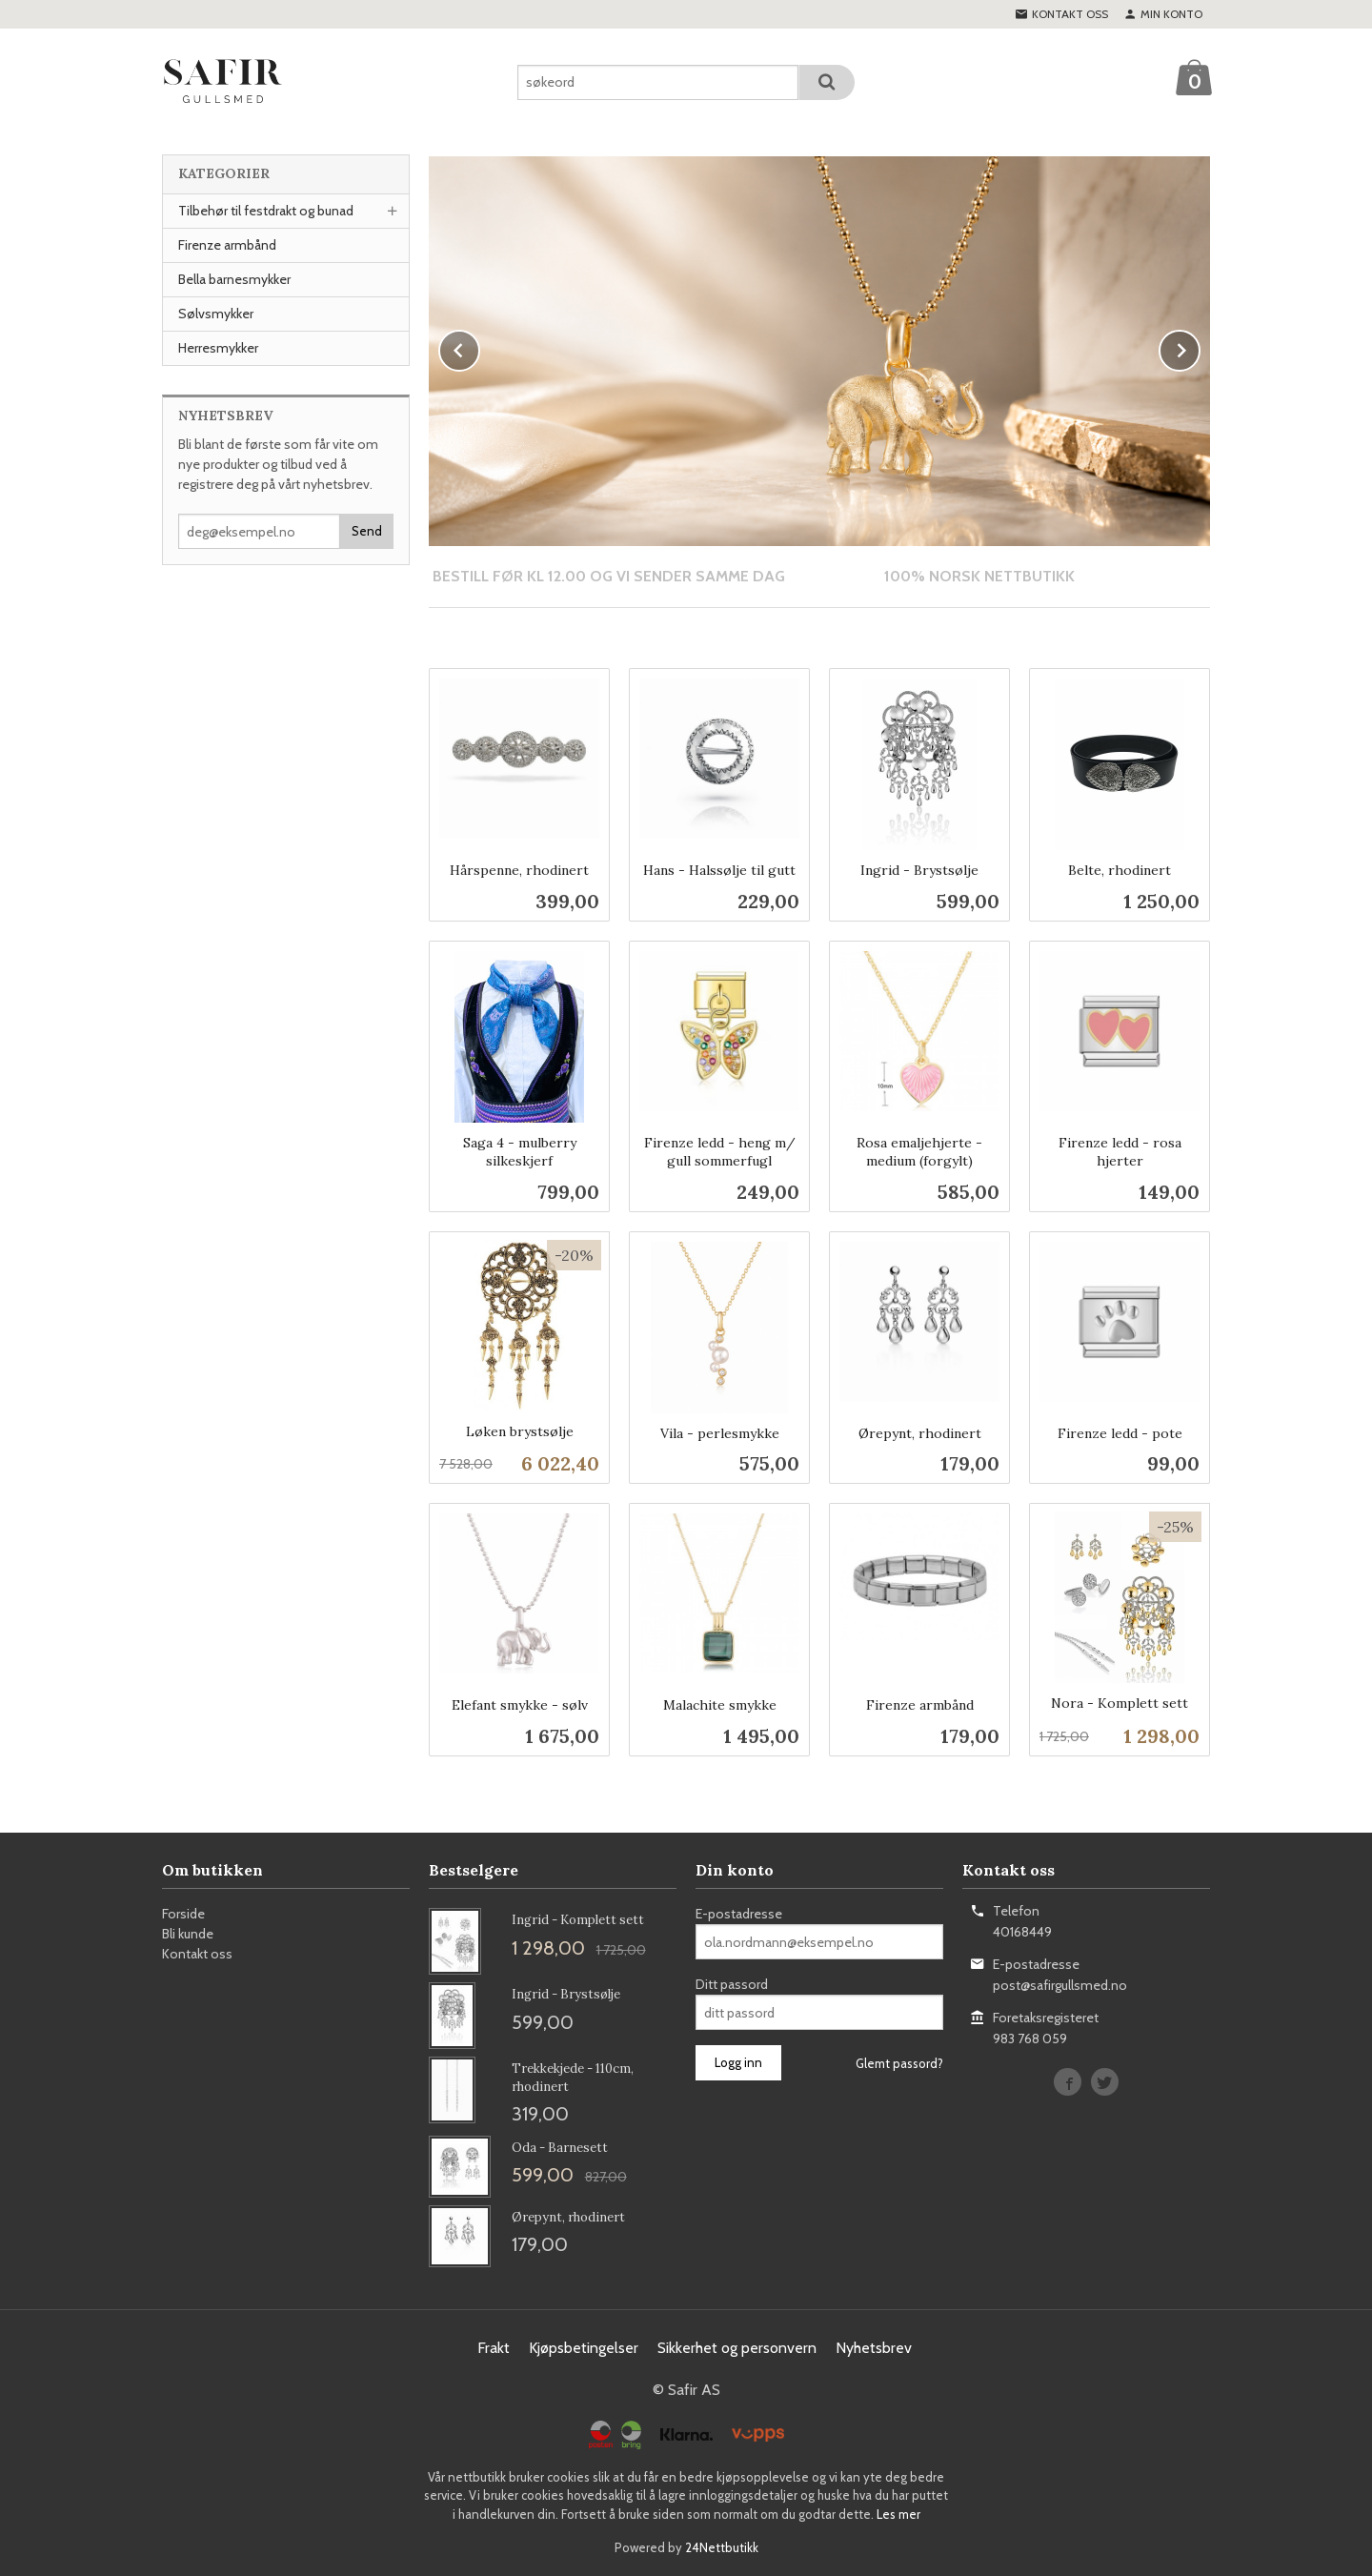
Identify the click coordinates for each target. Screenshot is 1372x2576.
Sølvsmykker (215, 313)
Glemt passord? (899, 2062)
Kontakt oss (197, 1952)
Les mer (898, 2513)
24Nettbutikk (721, 2546)
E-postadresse (739, 1912)
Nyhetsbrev (874, 2347)
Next (1199, 346)
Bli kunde (187, 1932)
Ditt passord (732, 1983)
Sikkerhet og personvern (737, 2347)
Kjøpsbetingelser (583, 2347)
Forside (183, 1912)
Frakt (493, 2347)
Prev (479, 346)
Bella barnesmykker (234, 279)
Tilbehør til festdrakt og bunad (265, 210)
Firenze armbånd (227, 245)
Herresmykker (218, 347)
